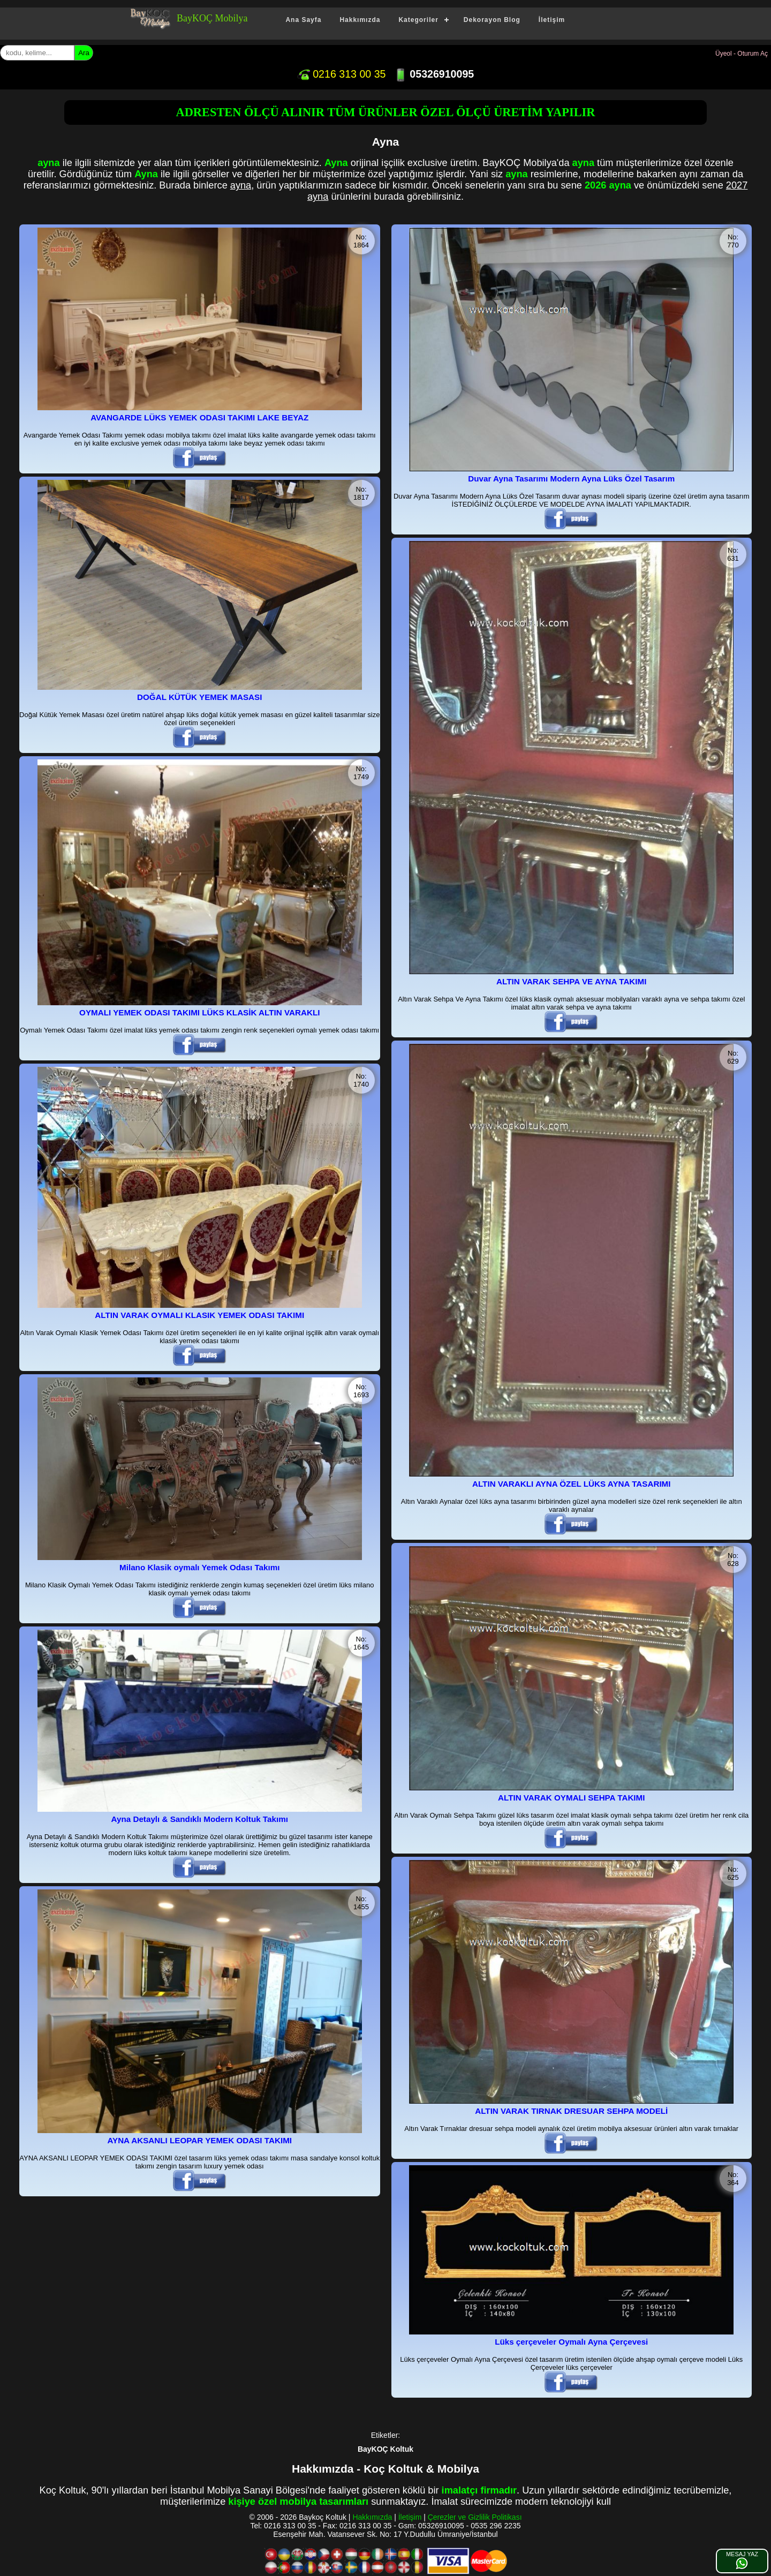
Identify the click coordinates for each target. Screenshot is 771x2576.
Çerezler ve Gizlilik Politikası (475, 2517)
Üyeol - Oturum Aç (741, 53)
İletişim (552, 20)
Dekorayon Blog (492, 20)
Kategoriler (418, 20)
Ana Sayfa (303, 20)
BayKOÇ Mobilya (212, 18)
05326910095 (434, 74)
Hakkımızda (359, 20)
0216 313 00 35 (341, 74)
